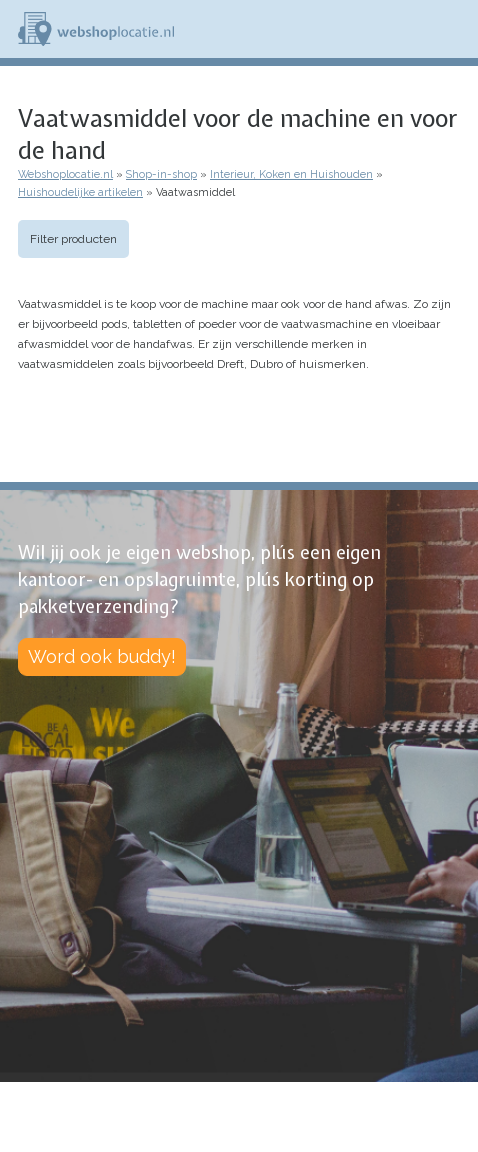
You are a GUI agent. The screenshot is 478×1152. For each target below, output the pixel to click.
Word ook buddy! (102, 656)
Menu (454, 29)
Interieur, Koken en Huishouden (291, 174)
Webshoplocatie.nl (65, 174)
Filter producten (73, 239)
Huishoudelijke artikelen (80, 192)
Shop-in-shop (161, 174)
